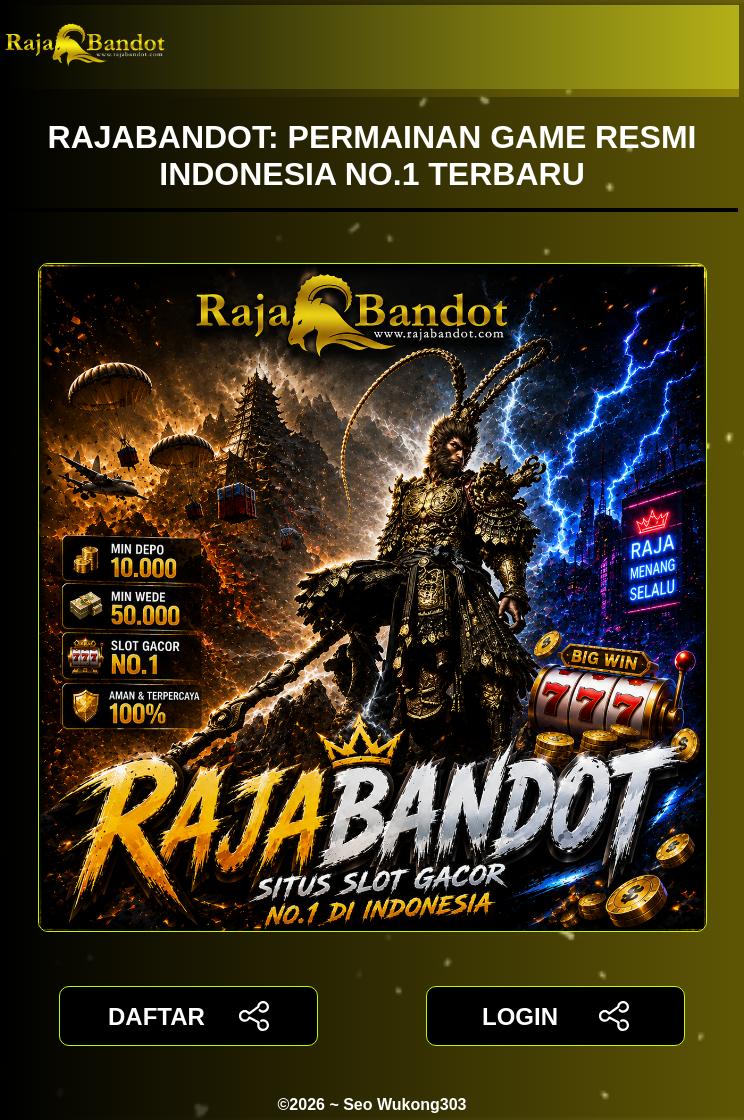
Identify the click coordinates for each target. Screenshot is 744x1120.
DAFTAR (188, 1016)
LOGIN (555, 1016)
